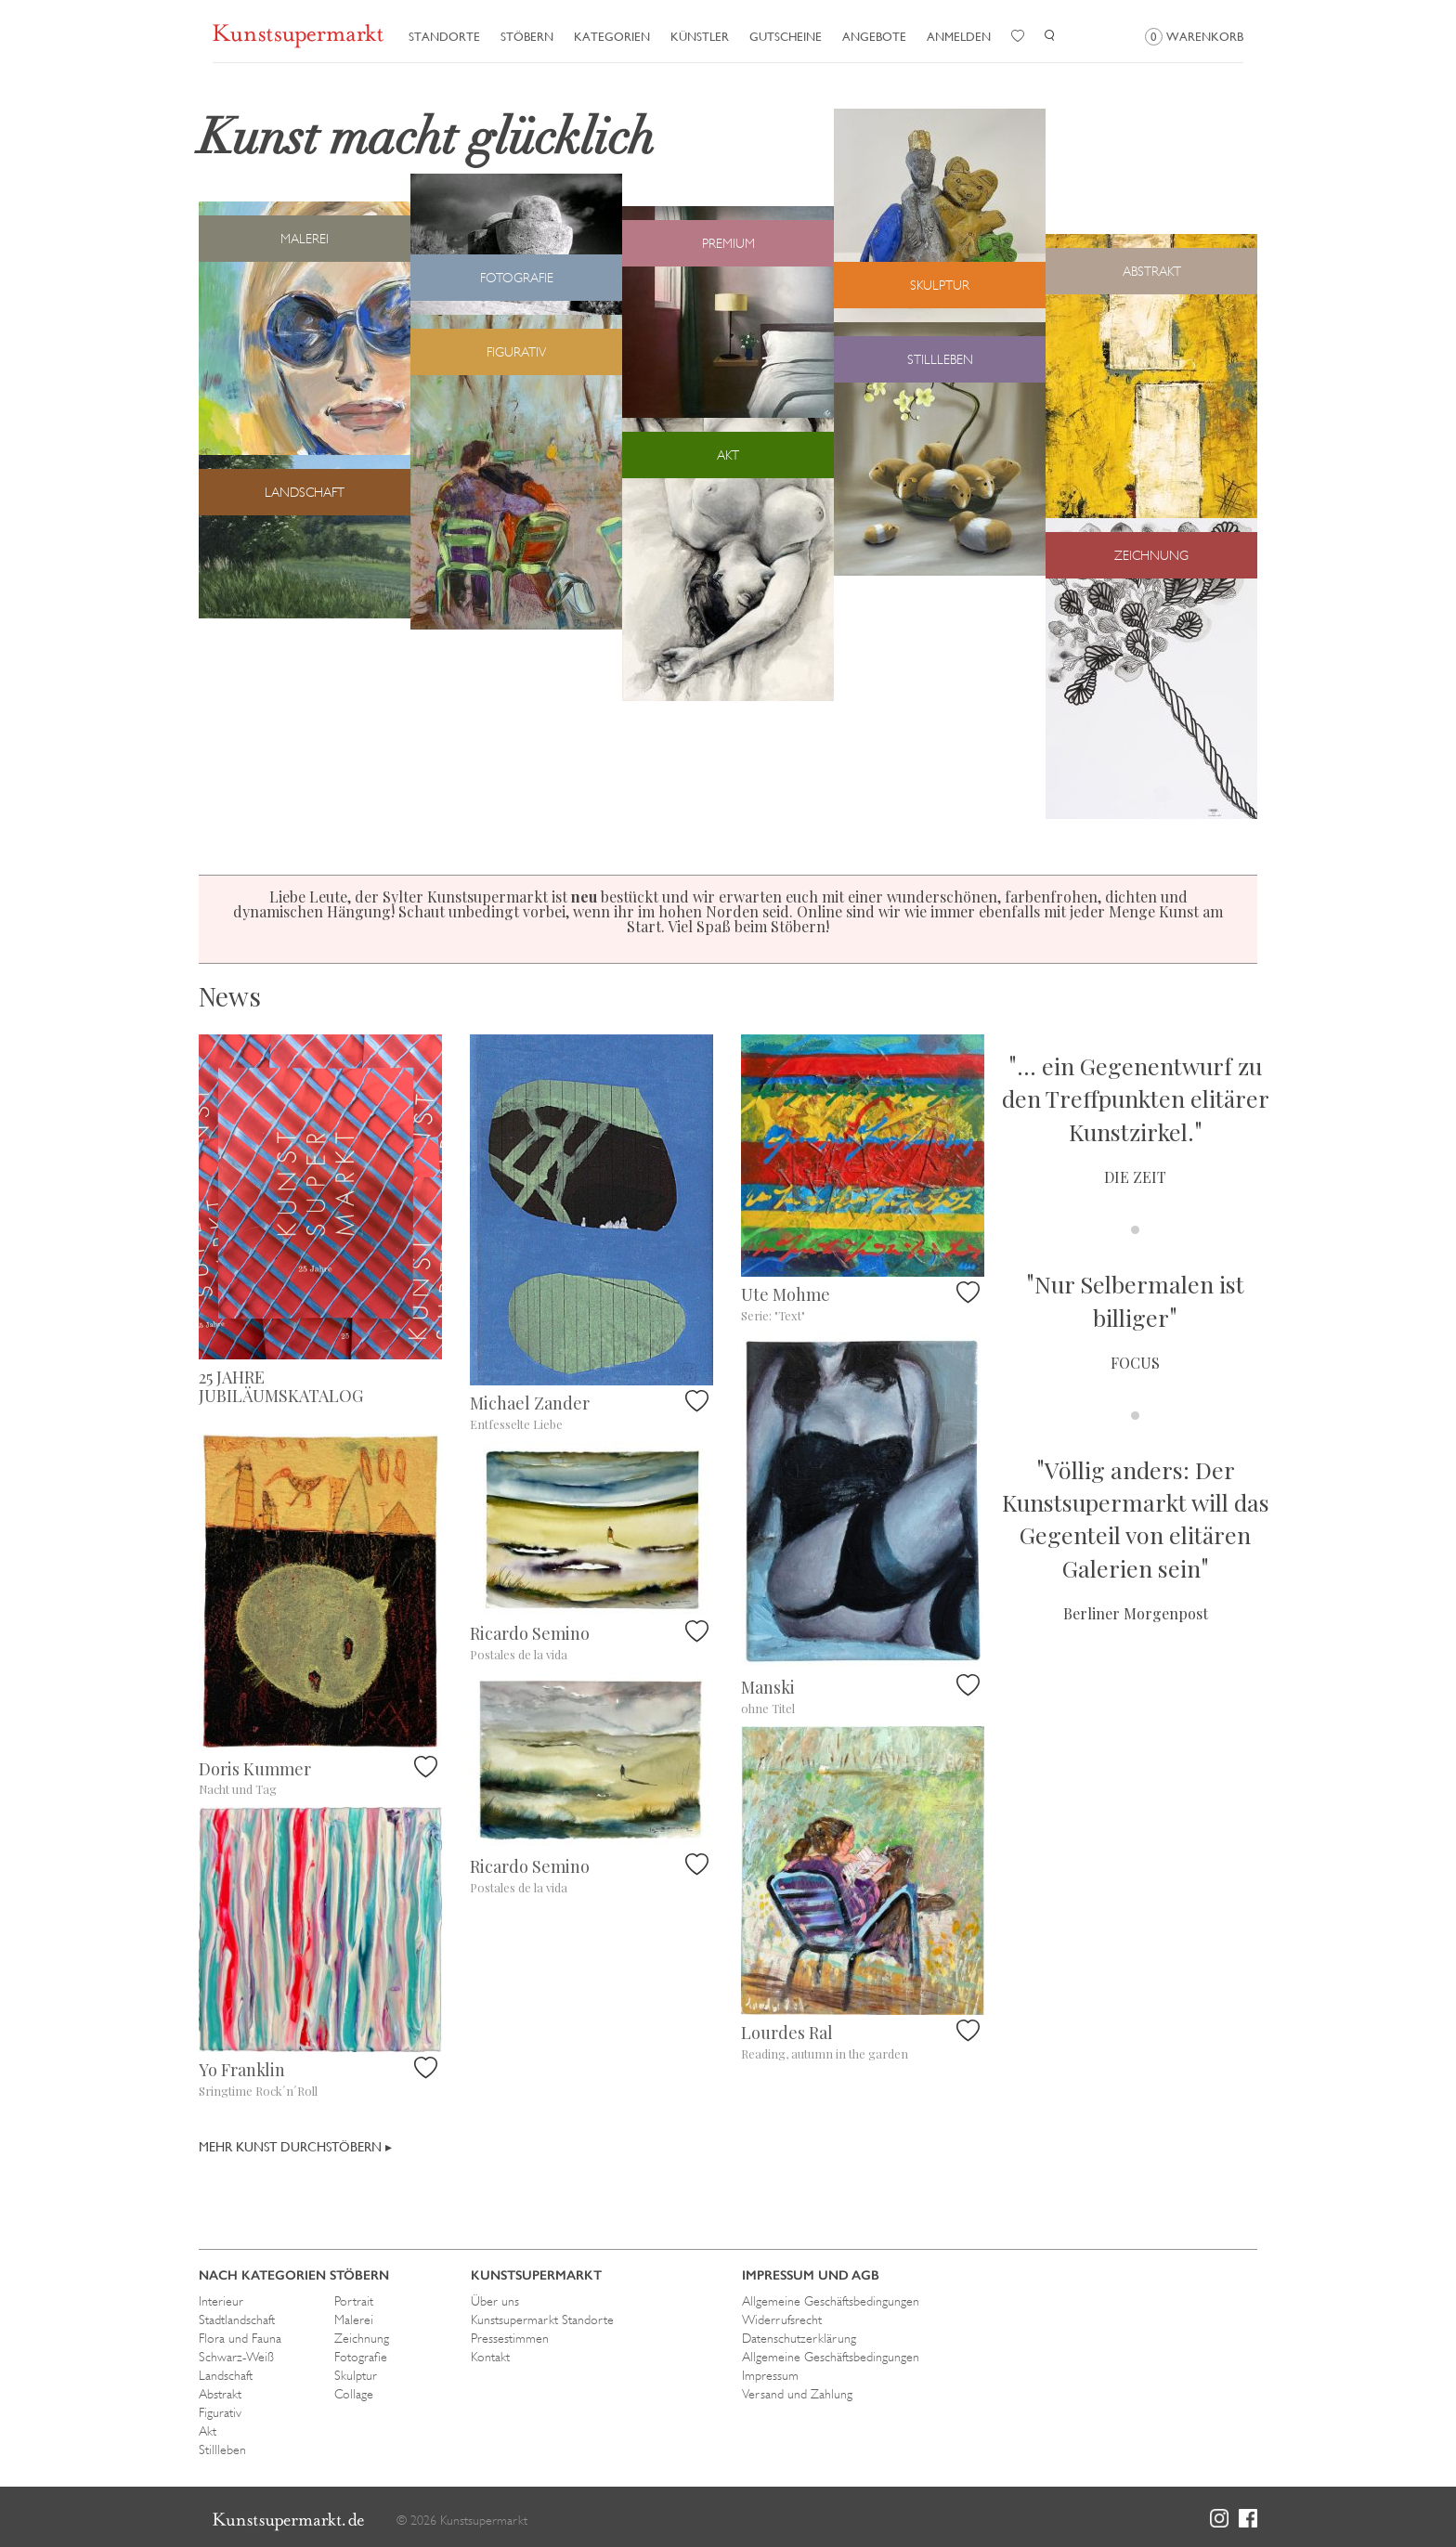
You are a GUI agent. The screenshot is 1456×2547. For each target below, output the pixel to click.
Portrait (353, 2301)
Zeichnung (361, 2338)
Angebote (874, 37)
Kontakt (490, 2356)
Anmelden (959, 37)
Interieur (221, 2301)
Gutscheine (785, 37)
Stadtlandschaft (237, 2319)
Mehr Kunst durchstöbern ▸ (295, 2146)
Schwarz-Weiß (236, 2356)
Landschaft (226, 2375)
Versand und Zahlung (797, 2393)
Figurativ (220, 2412)
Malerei (353, 2319)
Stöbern (526, 37)
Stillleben (222, 2449)
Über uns (495, 2301)
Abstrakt (220, 2393)
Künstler (699, 37)
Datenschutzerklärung (799, 2338)
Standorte (444, 37)
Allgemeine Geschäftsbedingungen (830, 2301)
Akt (207, 2431)
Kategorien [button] (612, 37)
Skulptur (355, 2375)
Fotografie (360, 2356)
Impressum (770, 2375)
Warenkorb (1194, 36)
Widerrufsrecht (782, 2319)
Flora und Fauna (240, 2338)
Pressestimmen (510, 2338)
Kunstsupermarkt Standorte (542, 2319)
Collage (353, 2393)
